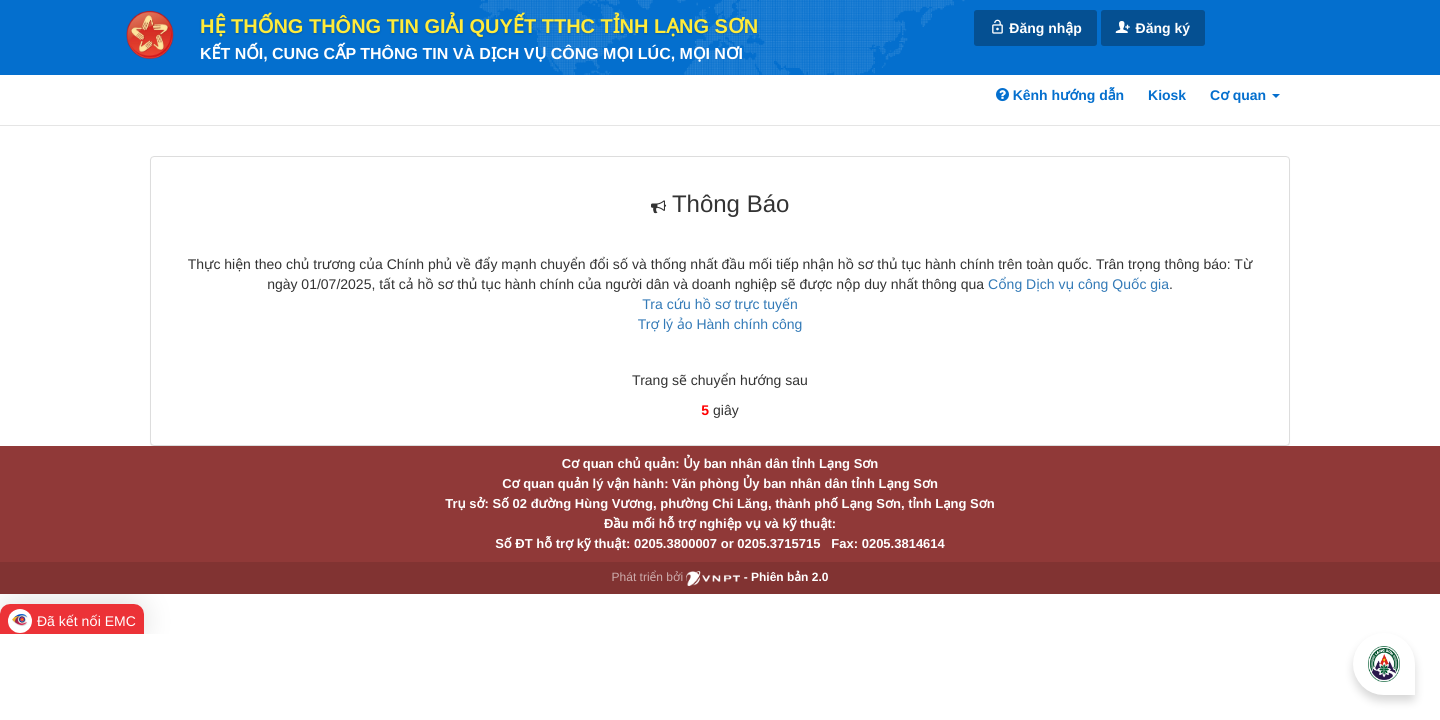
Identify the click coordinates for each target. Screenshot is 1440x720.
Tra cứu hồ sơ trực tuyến (719, 304)
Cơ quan (1245, 95)
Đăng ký (1153, 27)
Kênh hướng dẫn (1060, 95)
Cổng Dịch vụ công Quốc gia (1078, 284)
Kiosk (1167, 95)
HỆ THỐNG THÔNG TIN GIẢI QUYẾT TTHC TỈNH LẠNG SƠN (479, 27)
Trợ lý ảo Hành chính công (720, 324)
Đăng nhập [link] (1035, 27)
